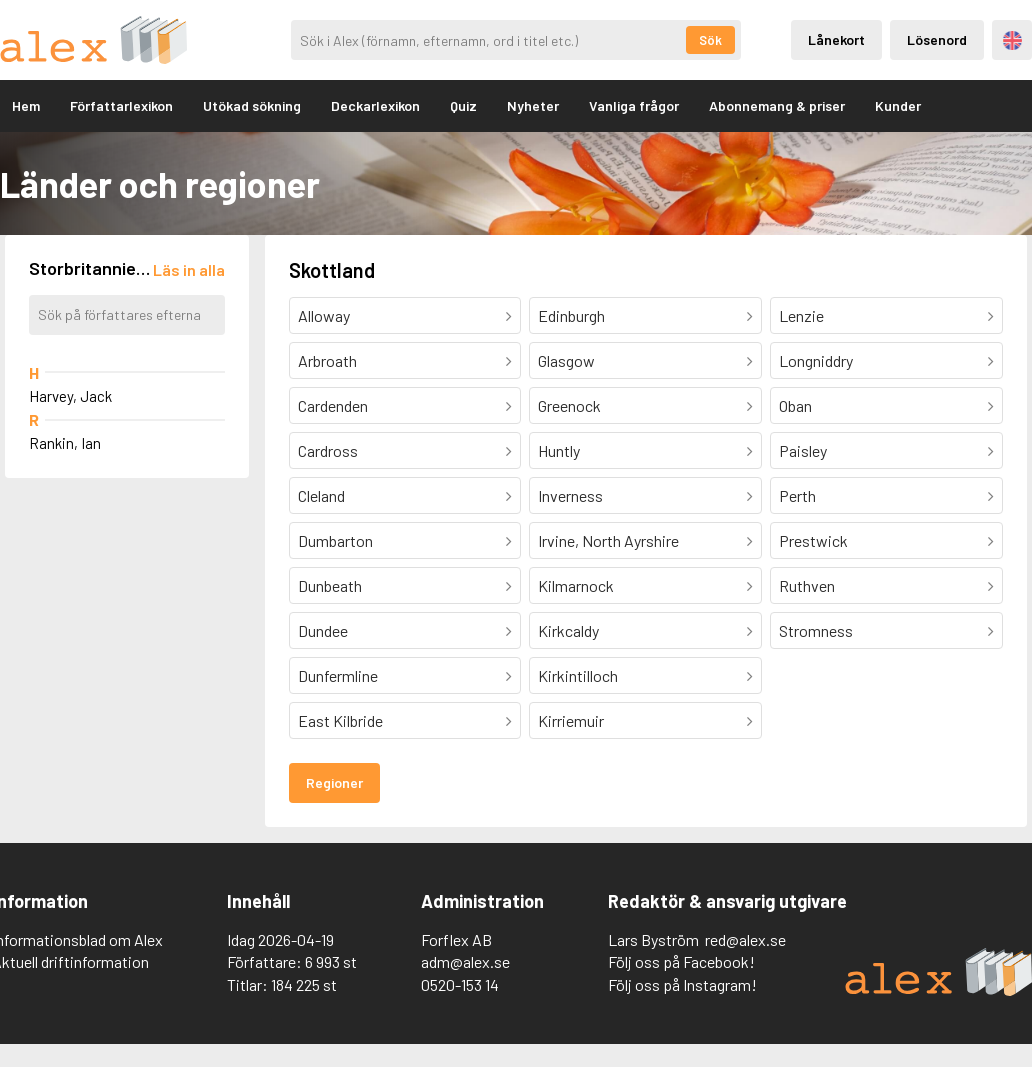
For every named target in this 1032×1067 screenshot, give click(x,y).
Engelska (1012, 40)
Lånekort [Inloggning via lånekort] (836, 39)
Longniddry (816, 360)
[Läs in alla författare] (189, 269)
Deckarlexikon (375, 105)
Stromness (816, 630)
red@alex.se (745, 939)
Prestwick (813, 540)
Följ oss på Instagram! (682, 984)
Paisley (803, 450)
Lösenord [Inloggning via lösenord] (937, 39)
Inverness (570, 495)
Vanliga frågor (634, 105)
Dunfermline (338, 675)
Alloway (324, 315)
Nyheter (533, 105)
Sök (710, 40)
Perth (797, 495)
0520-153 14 (460, 984)
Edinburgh (571, 315)
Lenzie (801, 315)
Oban (795, 405)
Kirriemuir (571, 720)
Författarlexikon (121, 105)
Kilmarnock (576, 585)
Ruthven (807, 585)
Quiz (463, 105)
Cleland (321, 495)
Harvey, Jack (70, 396)
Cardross (328, 450)
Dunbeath (330, 585)
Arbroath (327, 360)
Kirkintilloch (578, 675)
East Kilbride (340, 720)
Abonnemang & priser (777, 105)
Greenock (569, 405)
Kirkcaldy (568, 630)
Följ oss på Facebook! (681, 961)
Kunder (898, 105)
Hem (26, 105)
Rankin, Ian (65, 443)
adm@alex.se (465, 961)
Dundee (323, 630)
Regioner (334, 782)
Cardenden (333, 405)
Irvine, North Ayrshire (608, 540)
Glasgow (566, 360)
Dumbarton (335, 540)
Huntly (559, 450)
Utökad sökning (252, 105)
